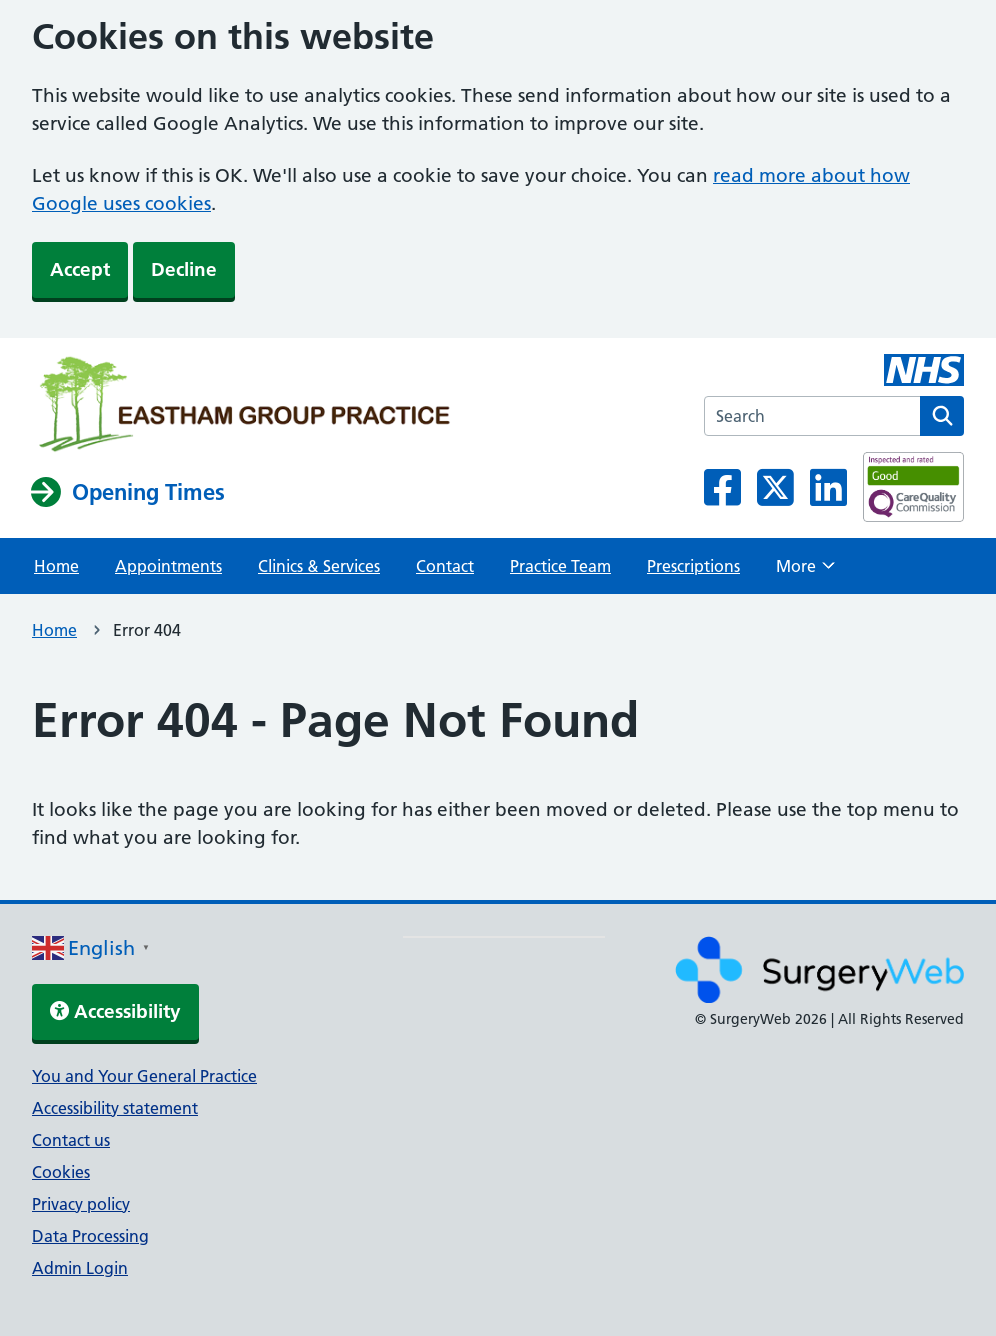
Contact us (71, 1140)
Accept (80, 269)
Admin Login (80, 1268)
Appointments (168, 566)
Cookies (61, 1172)
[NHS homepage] (244, 406)
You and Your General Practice (144, 1076)
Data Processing (90, 1236)
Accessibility (115, 1011)
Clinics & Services (319, 566)
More (805, 572)
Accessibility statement (115, 1108)
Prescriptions (693, 566)
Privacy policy (81, 1204)
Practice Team (560, 566)
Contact (445, 566)
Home (56, 566)
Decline (184, 269)
